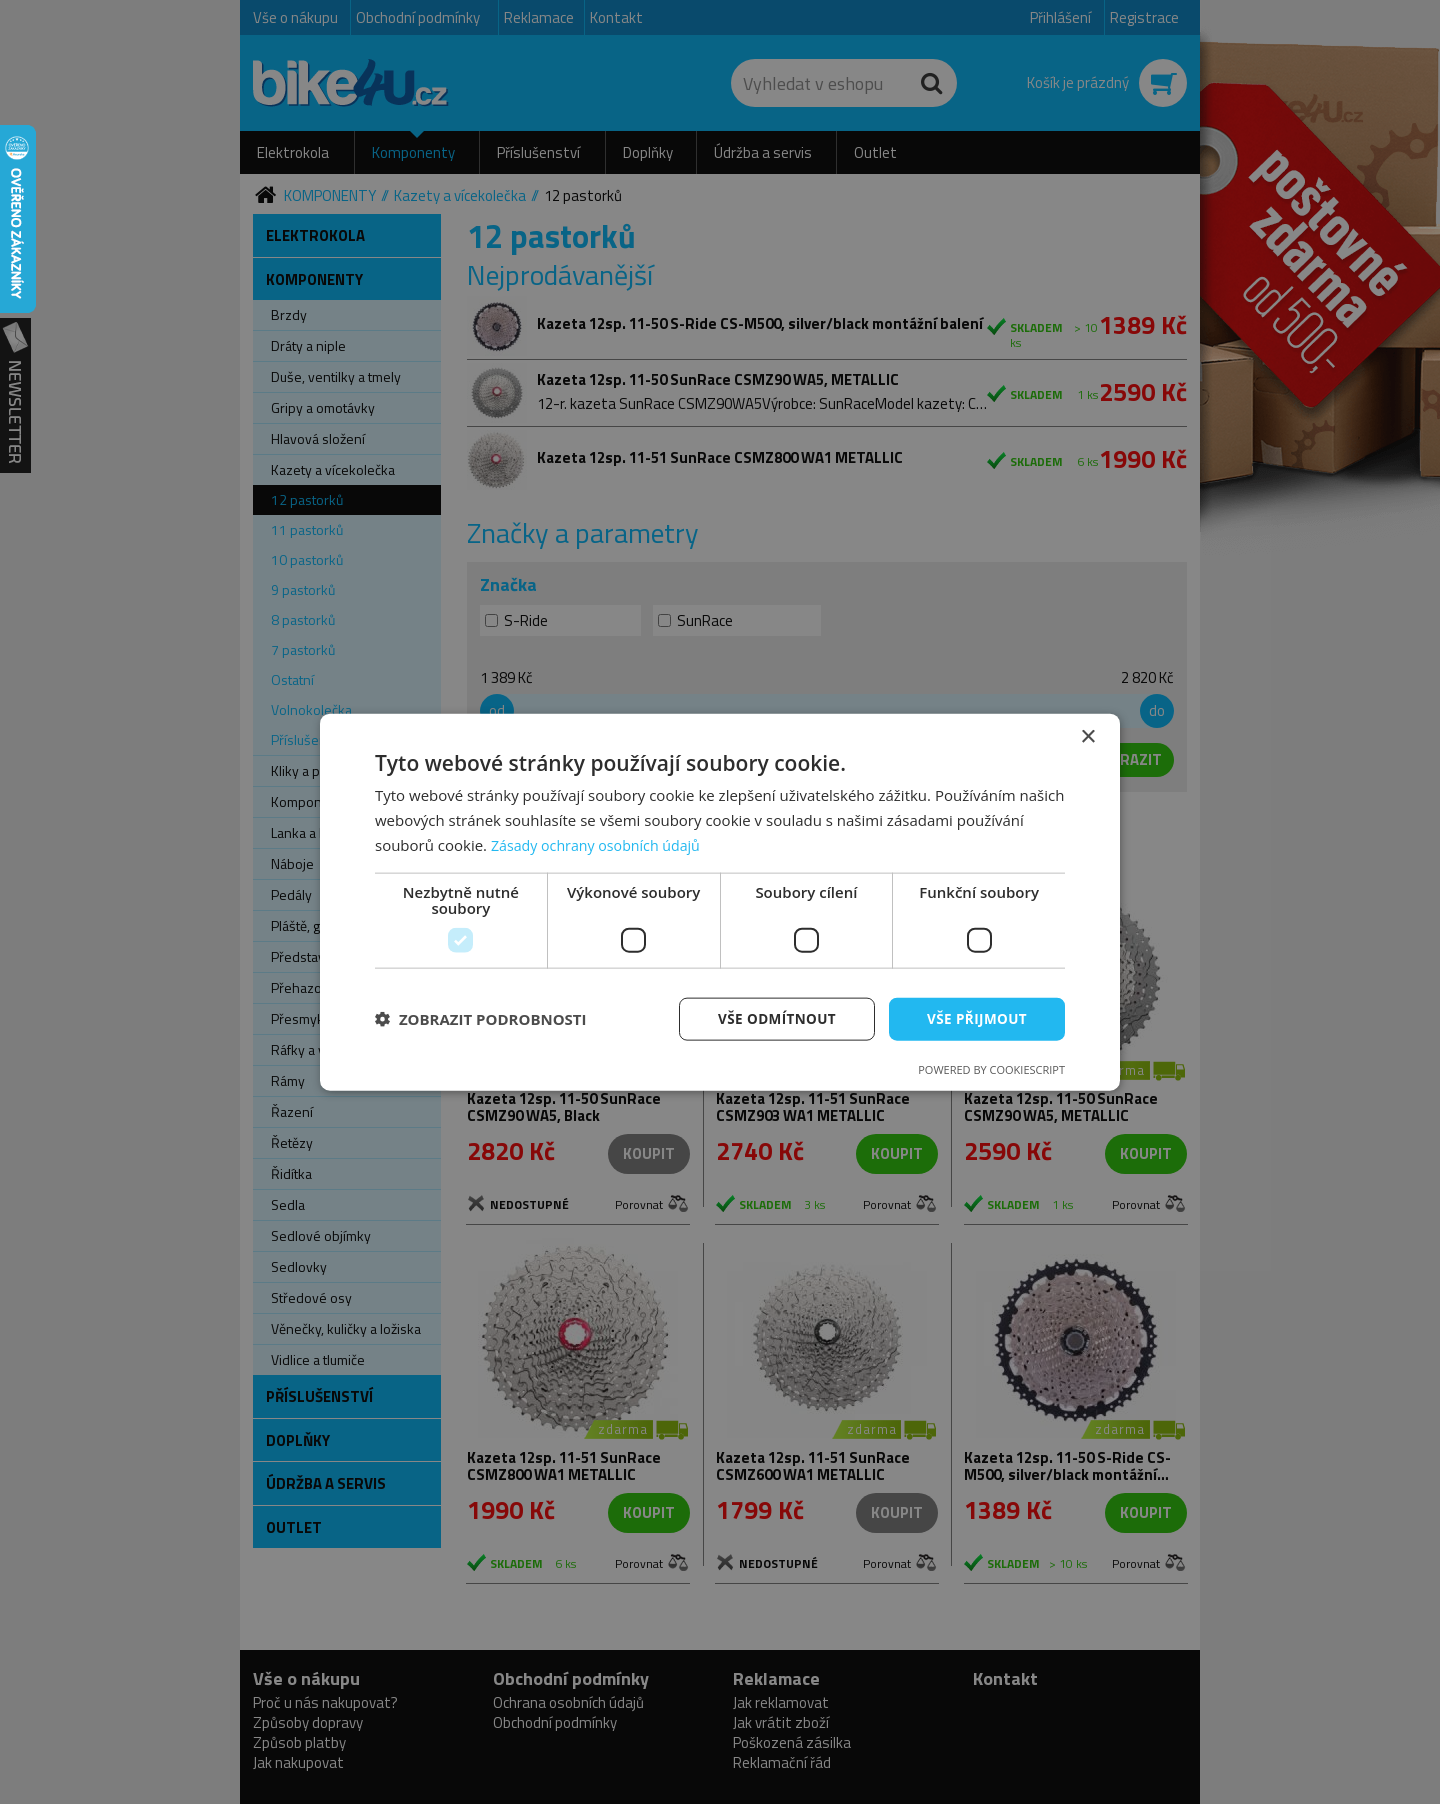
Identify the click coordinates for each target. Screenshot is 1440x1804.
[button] (481, 1019)
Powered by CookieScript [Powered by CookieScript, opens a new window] (991, 1069)
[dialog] (720, 902)
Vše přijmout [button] (975, 1017)
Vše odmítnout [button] (771, 1017)
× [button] (1087, 736)
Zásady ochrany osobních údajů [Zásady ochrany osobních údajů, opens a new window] (601, 844)
